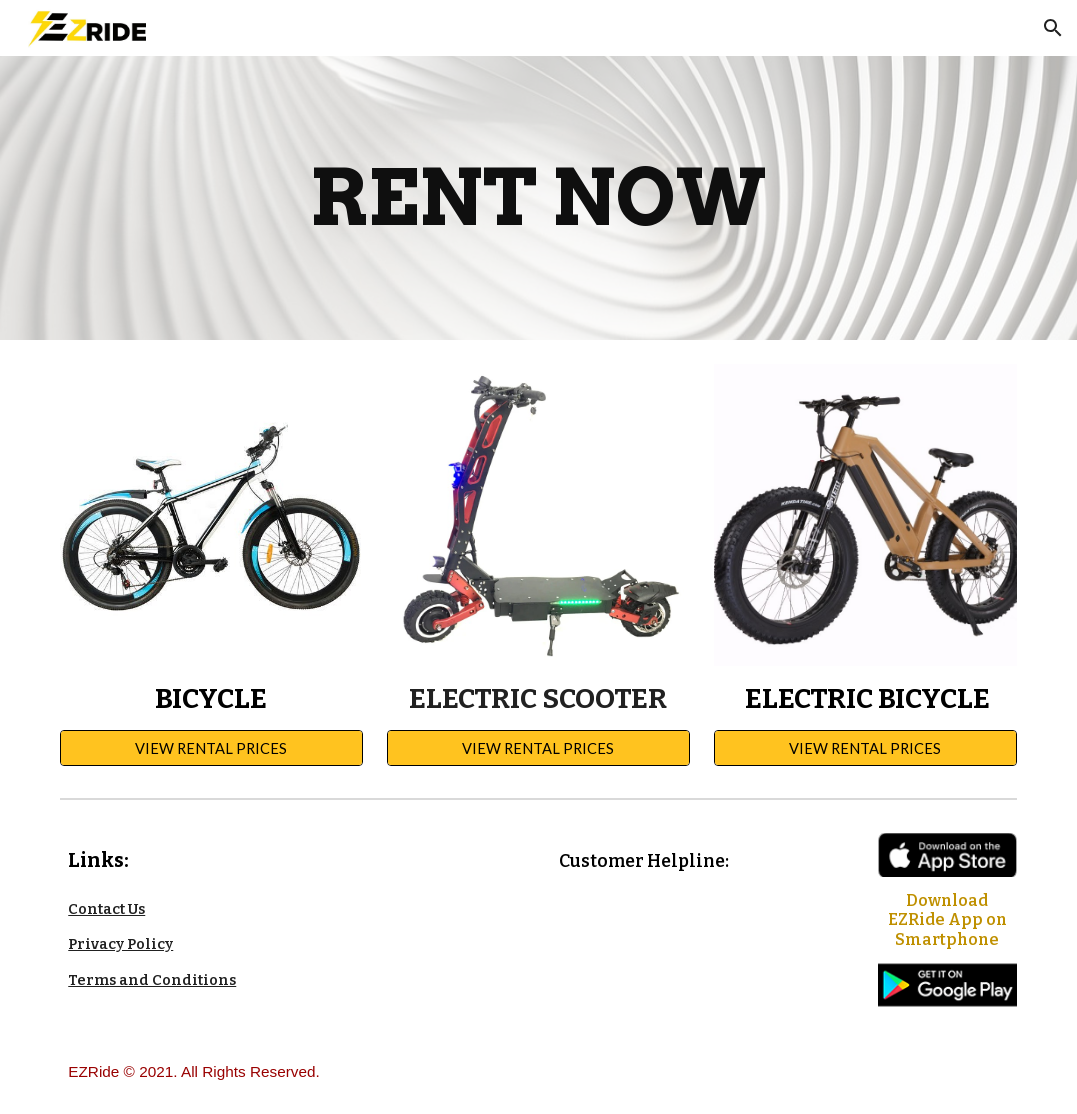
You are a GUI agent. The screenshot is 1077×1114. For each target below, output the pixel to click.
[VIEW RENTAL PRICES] (211, 748)
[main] (538, 198)
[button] (1053, 28)
